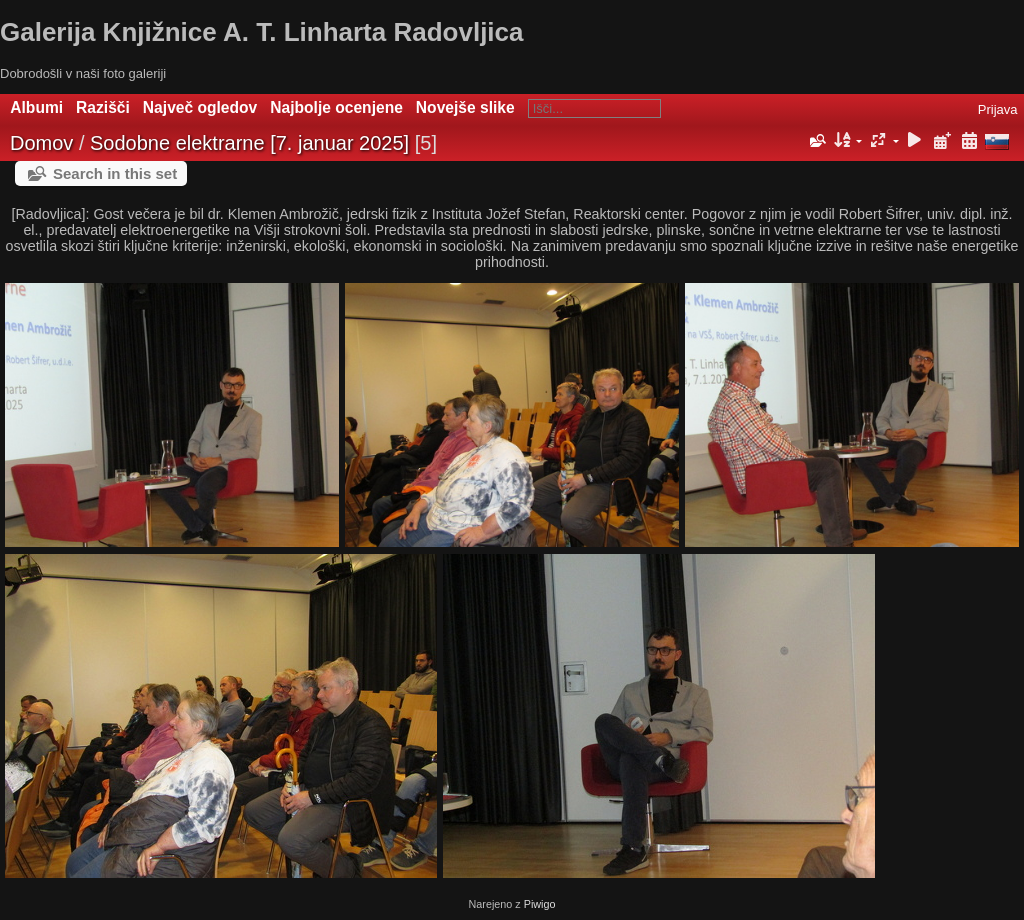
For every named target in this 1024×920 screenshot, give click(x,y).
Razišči (103, 107)
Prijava (998, 109)
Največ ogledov (200, 107)
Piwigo (540, 904)
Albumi (36, 107)
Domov (41, 143)
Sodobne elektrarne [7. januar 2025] (249, 143)
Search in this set (115, 173)
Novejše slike (465, 107)
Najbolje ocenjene (336, 107)
